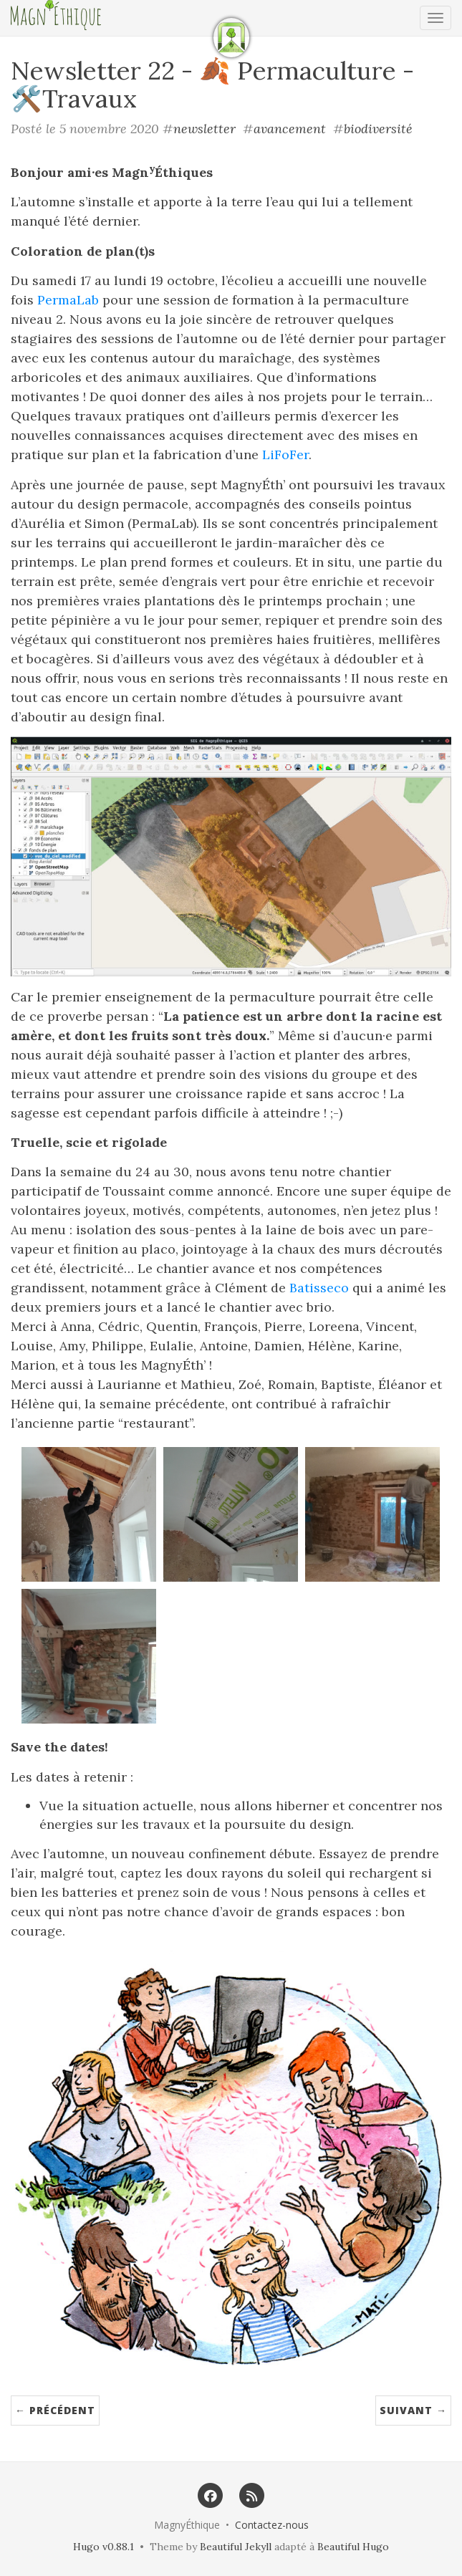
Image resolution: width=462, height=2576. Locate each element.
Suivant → (413, 2410)
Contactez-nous (272, 2525)
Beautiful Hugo (353, 2546)
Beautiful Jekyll (235, 2546)
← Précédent (55, 2410)
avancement (290, 128)
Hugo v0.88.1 (103, 2546)
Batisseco (319, 1287)
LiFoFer (285, 454)
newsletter (204, 128)
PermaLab (68, 300)
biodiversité (378, 128)
